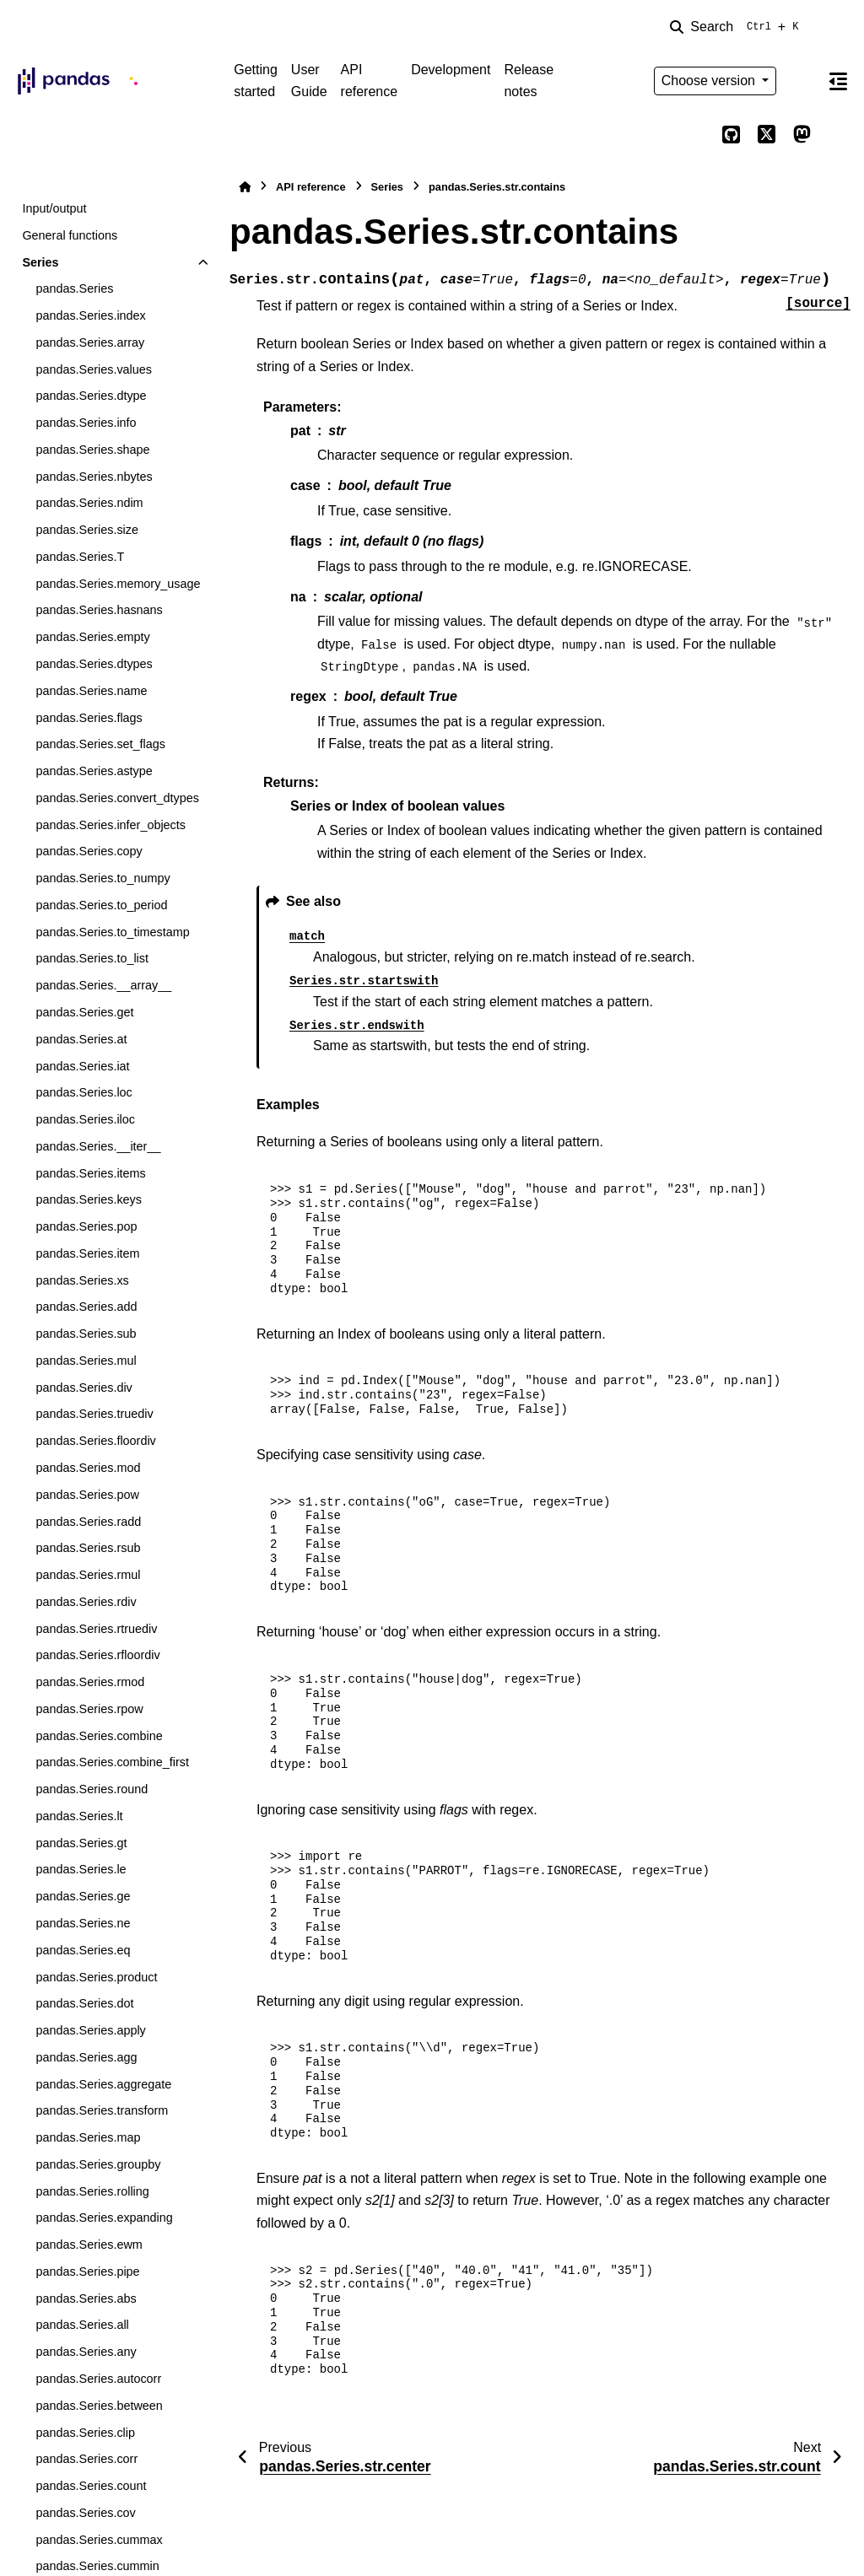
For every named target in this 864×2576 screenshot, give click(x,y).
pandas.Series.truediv (94, 1413)
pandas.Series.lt (78, 1816)
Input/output (54, 208)
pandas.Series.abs (85, 2298)
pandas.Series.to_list (91, 958)
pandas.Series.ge (82, 1896)
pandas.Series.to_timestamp (112, 932)
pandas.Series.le (80, 1869)
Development (450, 69)
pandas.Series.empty (92, 637)
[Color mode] (801, 81)
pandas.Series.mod (87, 1467)
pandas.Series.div (83, 1387)
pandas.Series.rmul (87, 1575)
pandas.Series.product (96, 1977)
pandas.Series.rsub (87, 1548)
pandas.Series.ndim (89, 502)
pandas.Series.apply (90, 2030)
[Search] (737, 27)
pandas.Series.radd (88, 1521)
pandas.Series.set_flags (100, 744)
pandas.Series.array (89, 342)
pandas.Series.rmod (89, 1682)
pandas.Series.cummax (98, 2539)
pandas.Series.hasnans (98, 610)
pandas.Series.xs (81, 1280)
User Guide (309, 80)
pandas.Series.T (79, 556)
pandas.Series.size (86, 529)
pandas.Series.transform (101, 2110)
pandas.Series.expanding (103, 2217)
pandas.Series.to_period (101, 905)
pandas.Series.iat (82, 1066)
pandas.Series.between (98, 2405)
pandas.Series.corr (86, 2459)
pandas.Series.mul (85, 1360)
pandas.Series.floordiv (95, 1440)
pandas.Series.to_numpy (102, 878)
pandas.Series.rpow (89, 1709)
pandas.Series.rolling (91, 2191)
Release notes (529, 80)
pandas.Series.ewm (88, 2244)
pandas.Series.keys (88, 1199)
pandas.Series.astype (93, 771)
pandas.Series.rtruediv (96, 1629)
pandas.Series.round (91, 1789)
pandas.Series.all (81, 2324)
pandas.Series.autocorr (98, 2378)
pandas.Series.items (90, 1173)
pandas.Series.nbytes (93, 476)
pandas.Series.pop (86, 1226)
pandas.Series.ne (82, 1923)
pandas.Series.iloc (85, 1119)
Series (40, 262)
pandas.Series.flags (88, 718)
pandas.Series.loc (83, 1092)
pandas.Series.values (93, 369)
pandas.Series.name (91, 691)
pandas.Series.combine (98, 1736)
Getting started (256, 80)
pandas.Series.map (87, 2137)
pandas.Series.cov (85, 2512)
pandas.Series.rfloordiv (97, 1655)
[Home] (245, 187)
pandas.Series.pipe (87, 2271)
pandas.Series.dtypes (93, 664)
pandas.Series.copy (88, 851)
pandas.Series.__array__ (103, 985)
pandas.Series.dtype (90, 395)
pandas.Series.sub (85, 1333)
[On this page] (837, 81)
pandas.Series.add (86, 1306)
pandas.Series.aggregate (103, 2084)
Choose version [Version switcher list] (710, 80)
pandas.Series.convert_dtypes (117, 798)
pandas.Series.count (90, 2485)
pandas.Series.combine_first (112, 1762)
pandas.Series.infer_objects (110, 825)
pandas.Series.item (87, 1253)
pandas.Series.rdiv (85, 1602)
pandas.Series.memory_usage (117, 583)
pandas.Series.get (84, 1012)
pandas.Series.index (90, 315)
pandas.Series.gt (81, 1843)
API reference (369, 80)
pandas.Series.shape (92, 449)
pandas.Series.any (85, 2351)
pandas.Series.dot (84, 2003)
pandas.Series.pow (86, 1494)
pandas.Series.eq (82, 1950)
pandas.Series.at (81, 1039)
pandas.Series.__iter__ (97, 1146)
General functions (69, 235)
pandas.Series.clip (85, 2432)
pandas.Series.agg (86, 2057)
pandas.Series (74, 288)
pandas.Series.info (85, 422)
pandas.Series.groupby (97, 2164)
